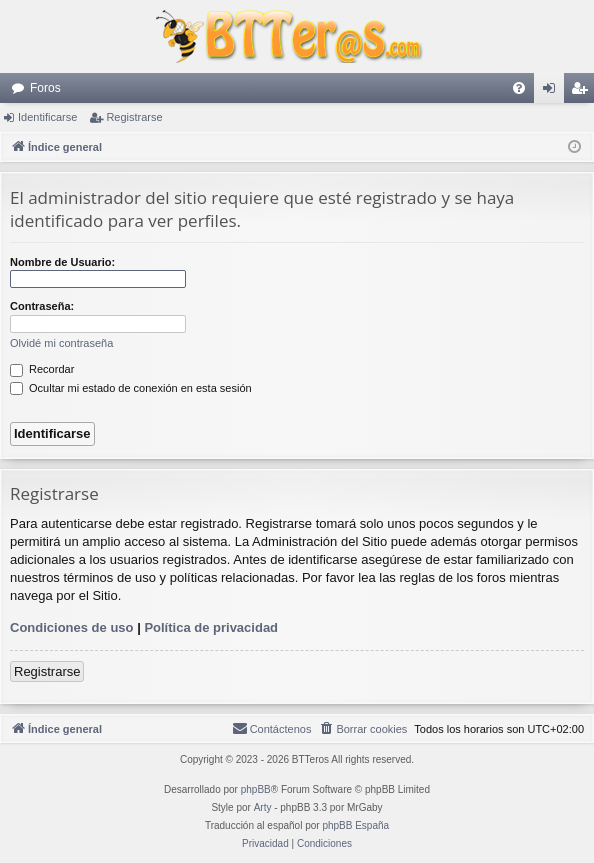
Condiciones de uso (72, 627)
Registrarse (134, 117)
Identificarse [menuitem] (553, 92)
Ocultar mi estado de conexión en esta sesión (131, 388)
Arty (263, 807)
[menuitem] (519, 88)
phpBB (256, 789)
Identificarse (47, 117)
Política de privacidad (211, 627)
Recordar (42, 369)
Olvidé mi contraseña (61, 343)
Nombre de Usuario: (62, 262)
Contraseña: (42, 306)
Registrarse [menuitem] (583, 92)
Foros (45, 88)
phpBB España (355, 825)
